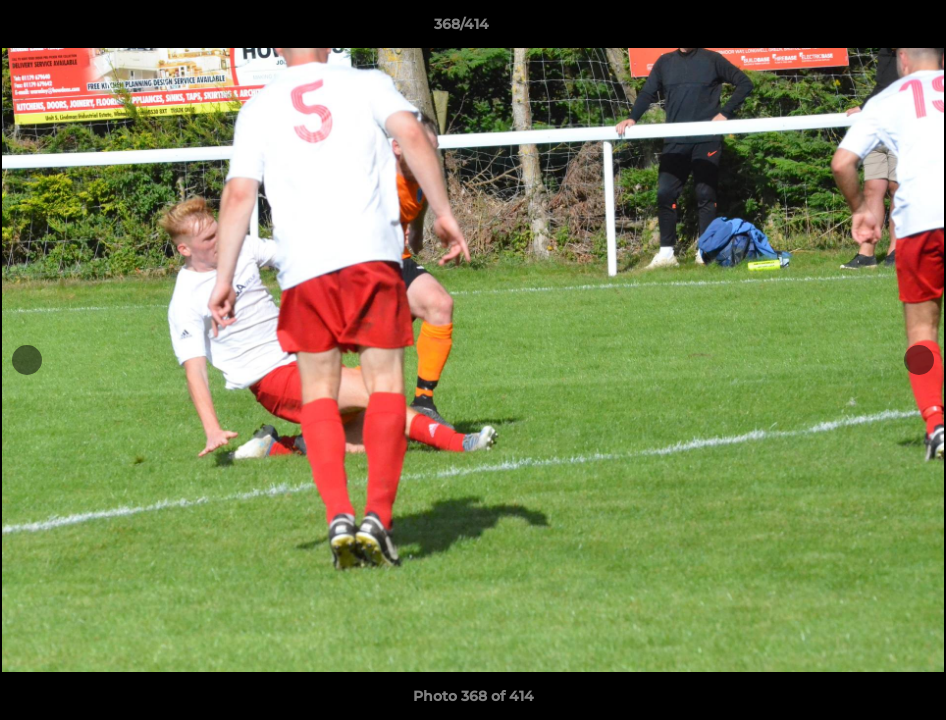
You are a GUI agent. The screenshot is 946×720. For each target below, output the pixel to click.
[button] (862, 29)
